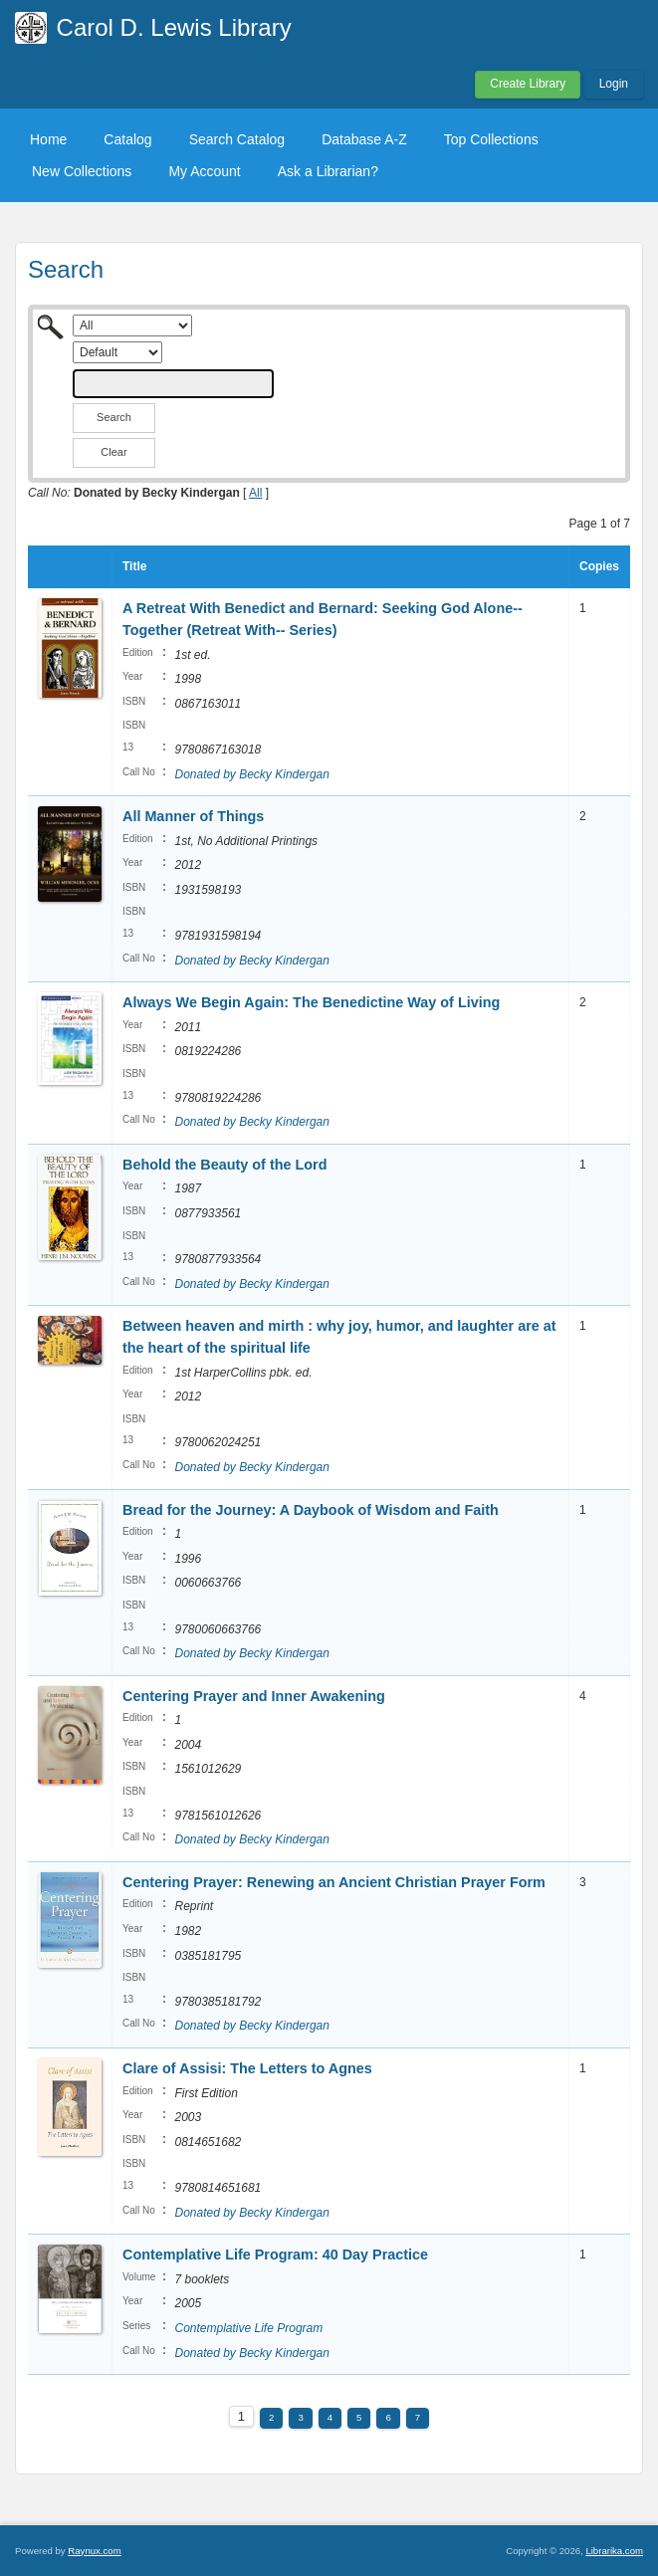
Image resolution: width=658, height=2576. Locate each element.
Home (48, 139)
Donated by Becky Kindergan (251, 774)
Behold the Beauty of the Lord (224, 1165)
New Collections (81, 171)
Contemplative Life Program (248, 2328)
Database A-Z (364, 139)
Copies (599, 566)
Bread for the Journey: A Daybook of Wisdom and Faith (310, 1510)
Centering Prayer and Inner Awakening (253, 1696)
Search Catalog (237, 139)
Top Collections (491, 139)
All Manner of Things (193, 816)
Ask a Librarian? (328, 171)
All (255, 493)
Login (613, 84)
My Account (204, 171)
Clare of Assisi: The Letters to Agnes (247, 2068)
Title (134, 566)
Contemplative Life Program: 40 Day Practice (275, 2254)
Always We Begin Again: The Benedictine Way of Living (311, 1002)
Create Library (527, 84)
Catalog (127, 139)
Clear (113, 452)
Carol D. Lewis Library (174, 27)
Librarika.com (614, 2550)
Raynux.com (94, 2550)
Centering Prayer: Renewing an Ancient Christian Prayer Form (334, 1882)
